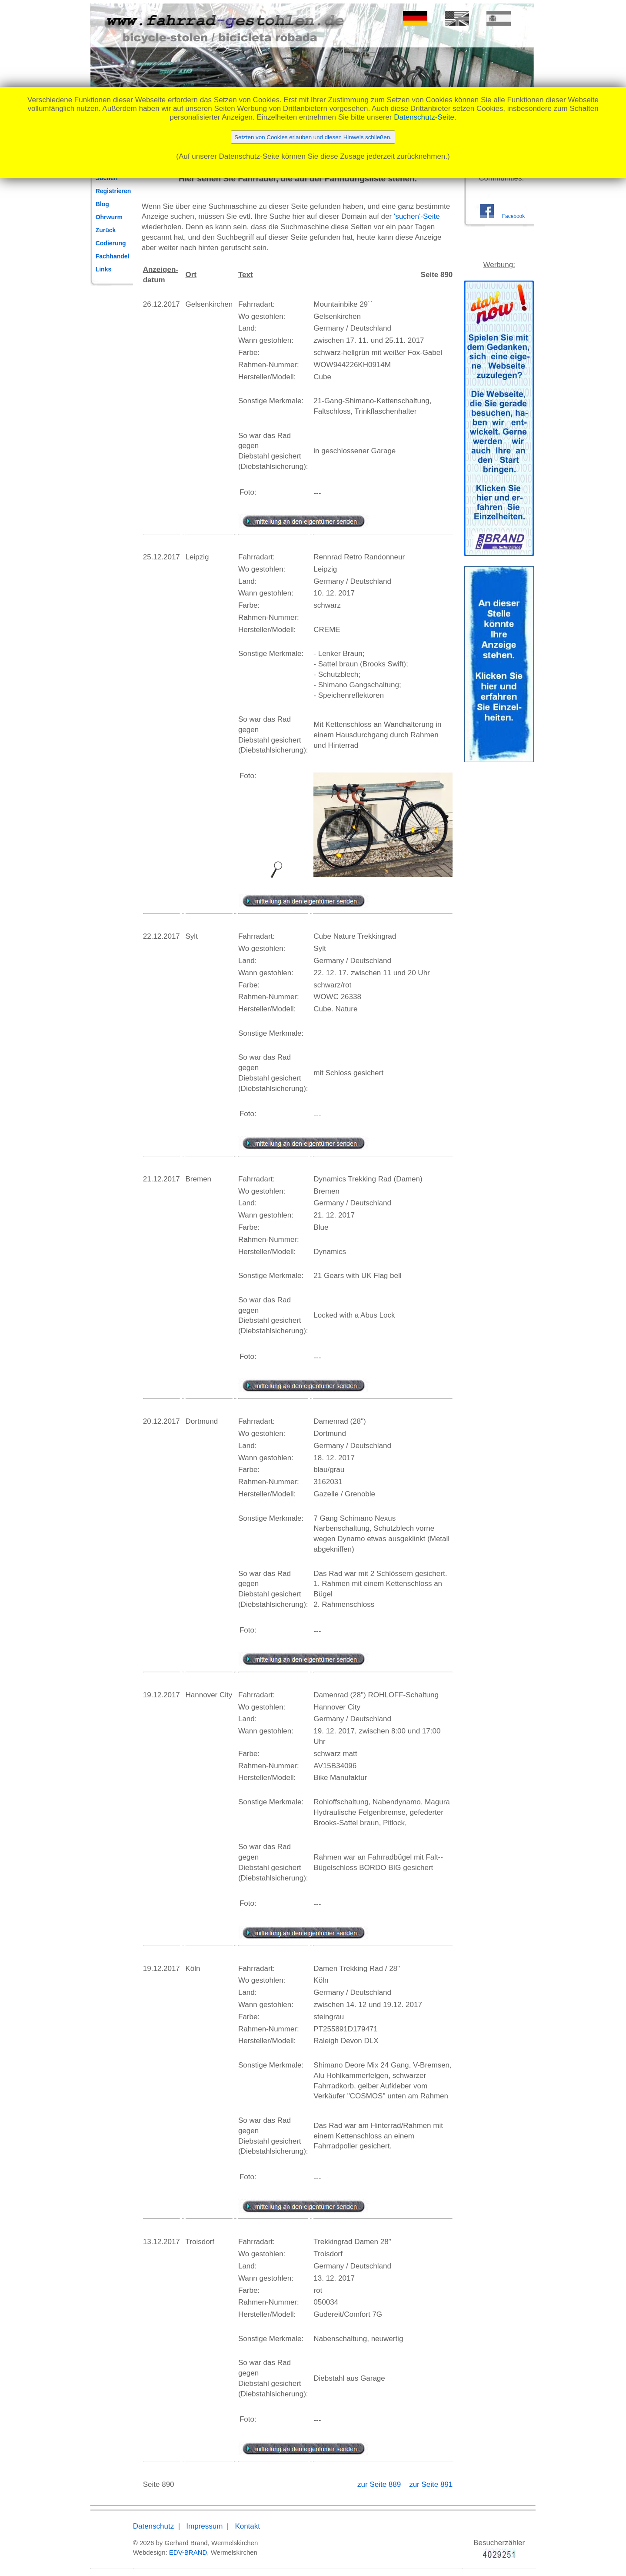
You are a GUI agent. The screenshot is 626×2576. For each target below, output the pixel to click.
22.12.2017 (161, 936)
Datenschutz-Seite (424, 117)
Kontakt (247, 2526)
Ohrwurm (109, 217)
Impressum (204, 2526)
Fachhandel (113, 256)
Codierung (111, 243)
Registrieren (113, 190)
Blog (102, 204)
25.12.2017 (161, 557)
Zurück (106, 230)
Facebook (513, 216)
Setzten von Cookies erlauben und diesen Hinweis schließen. (313, 137)
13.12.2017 (161, 2242)
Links (104, 269)
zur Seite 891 (431, 2484)
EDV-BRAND (188, 2552)
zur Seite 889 (380, 2484)
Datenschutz (153, 2526)
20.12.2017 (161, 1421)
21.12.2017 (161, 1179)
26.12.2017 (161, 304)
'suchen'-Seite (417, 216)
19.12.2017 (161, 1695)
